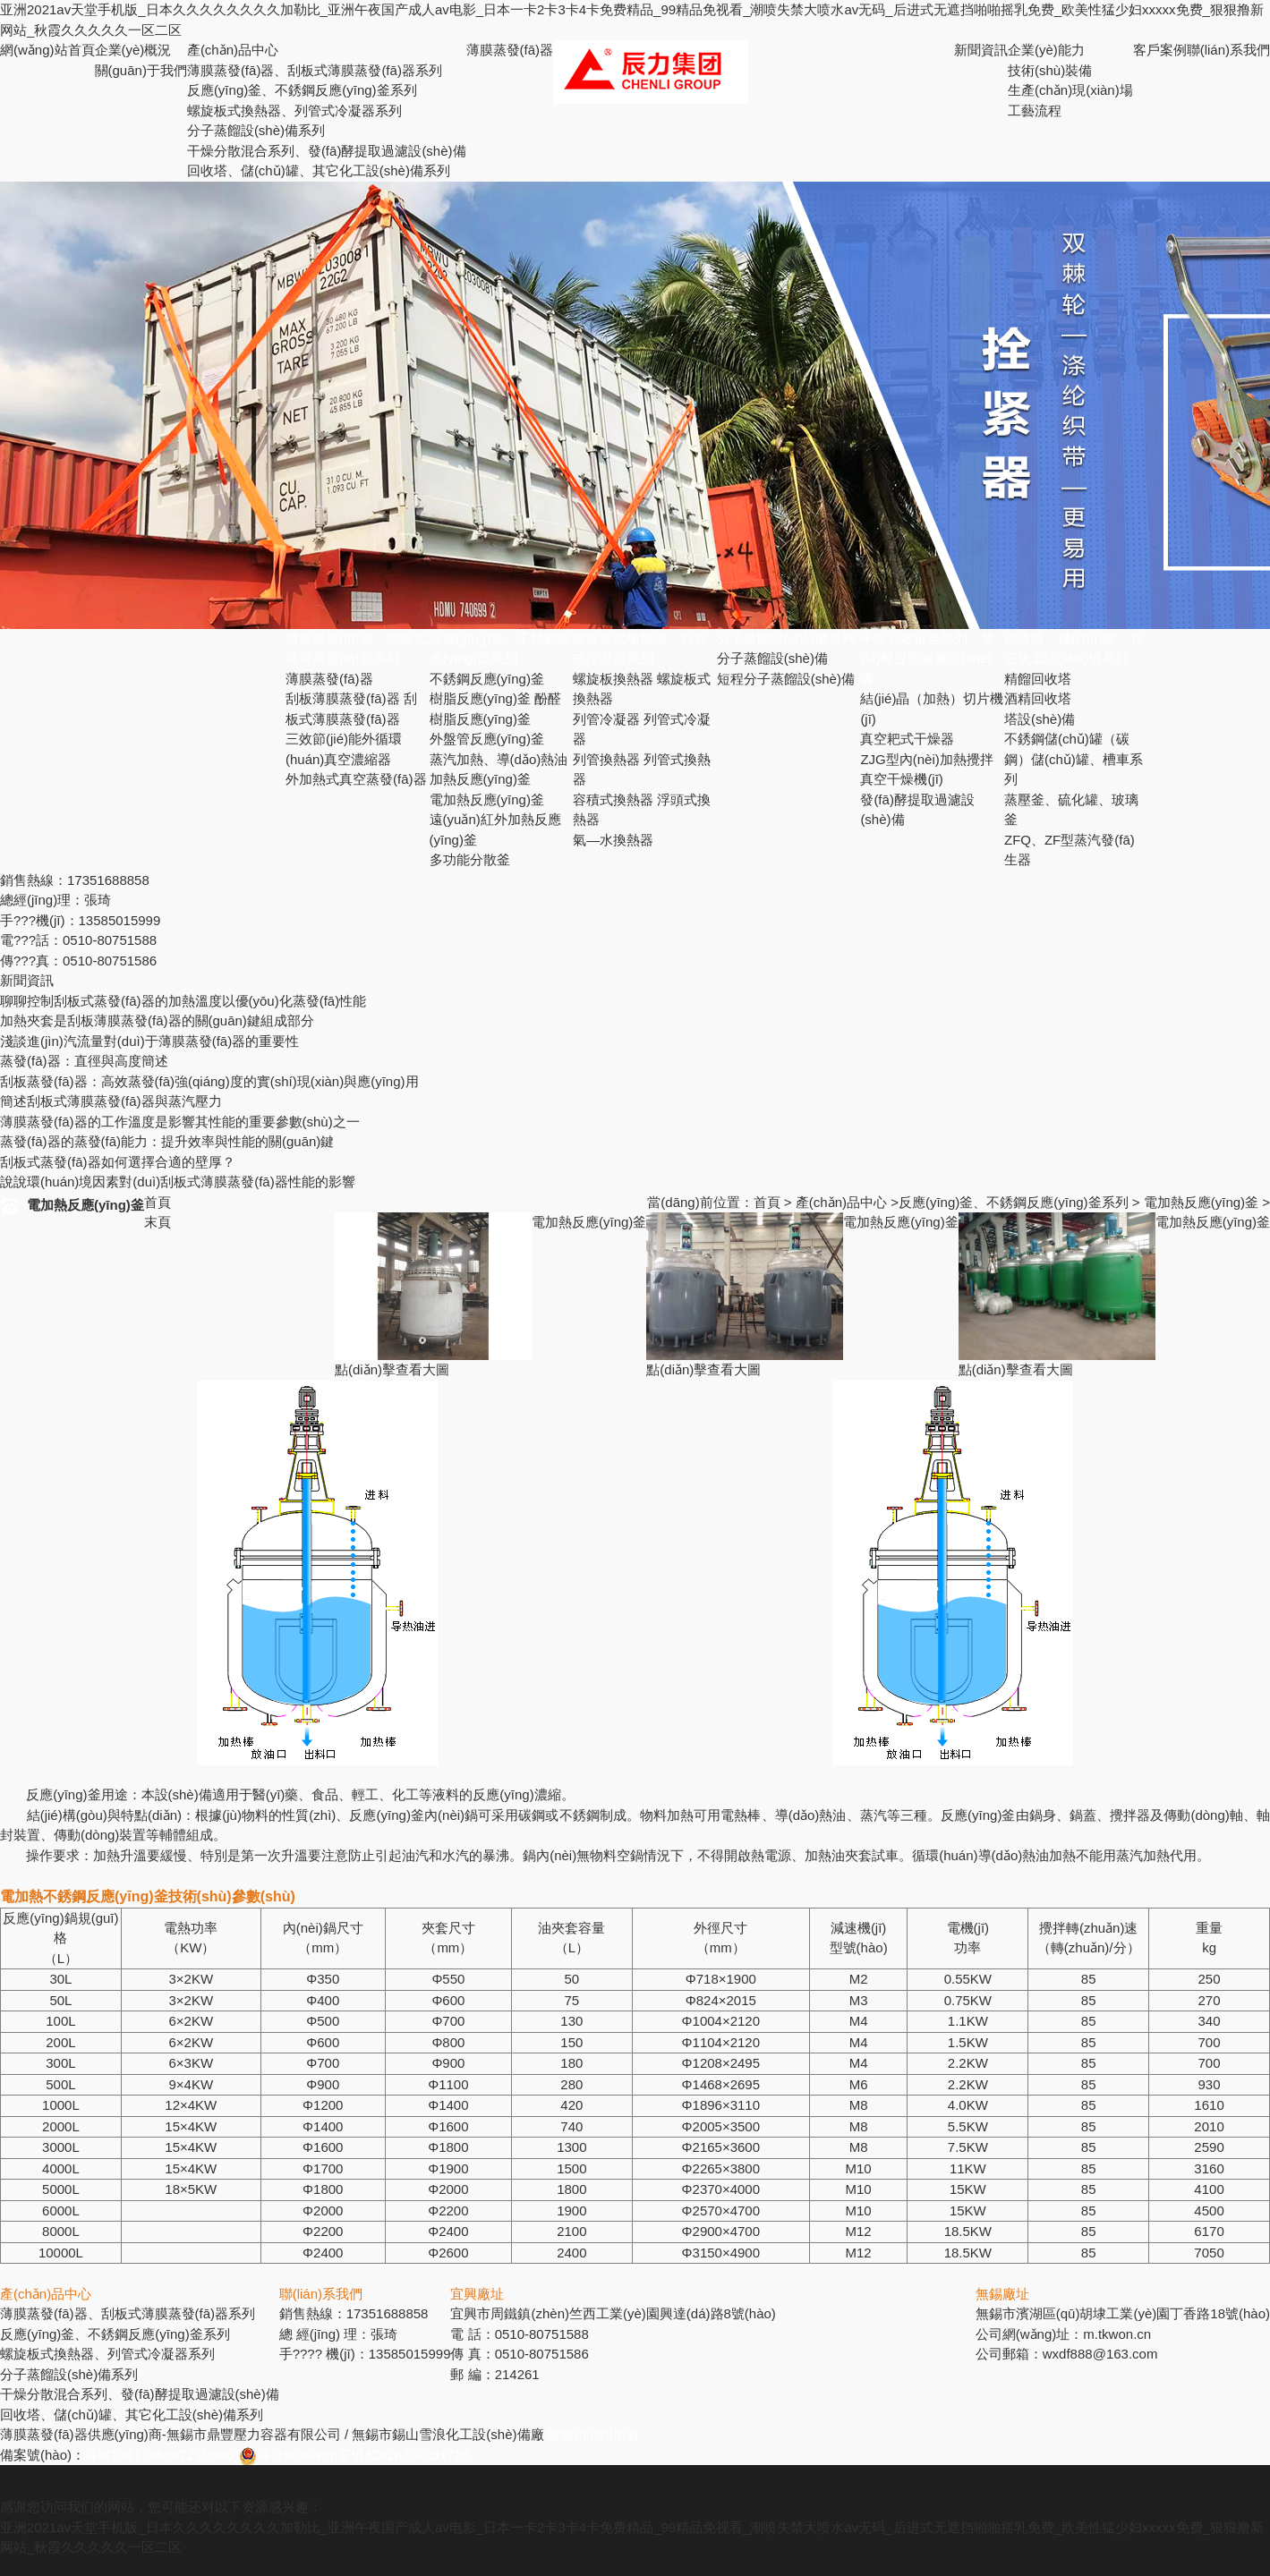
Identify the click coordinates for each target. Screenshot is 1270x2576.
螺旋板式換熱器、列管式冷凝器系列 (294, 110)
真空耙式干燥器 (907, 738)
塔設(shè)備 (1039, 719)
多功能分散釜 (470, 859)
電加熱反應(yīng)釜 (487, 799)
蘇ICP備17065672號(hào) (162, 2454)
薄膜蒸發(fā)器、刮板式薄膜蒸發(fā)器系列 (314, 70)
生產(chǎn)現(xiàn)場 (1070, 90)
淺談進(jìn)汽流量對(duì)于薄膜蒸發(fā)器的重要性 (149, 1041)
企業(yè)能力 (1046, 49)
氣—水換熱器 (613, 839)
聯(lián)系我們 (1228, 49)
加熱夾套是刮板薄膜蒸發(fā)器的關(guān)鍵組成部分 (157, 1020)
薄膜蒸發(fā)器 (510, 49)
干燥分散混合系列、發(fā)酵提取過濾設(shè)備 (326, 150)
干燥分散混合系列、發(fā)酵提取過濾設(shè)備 (927, 658)
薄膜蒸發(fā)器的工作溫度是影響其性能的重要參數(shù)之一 (180, 1121)
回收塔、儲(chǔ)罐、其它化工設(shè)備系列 (318, 170)
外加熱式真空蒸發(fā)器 (356, 778)
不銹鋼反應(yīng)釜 (487, 678)
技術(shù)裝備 (1050, 70)
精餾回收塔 (1037, 678)
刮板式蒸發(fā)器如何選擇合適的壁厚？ (117, 1161)
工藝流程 (1034, 110)
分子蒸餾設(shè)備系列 (256, 130)
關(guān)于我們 (141, 70)
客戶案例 (1160, 49)
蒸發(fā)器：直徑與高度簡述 (84, 1060)
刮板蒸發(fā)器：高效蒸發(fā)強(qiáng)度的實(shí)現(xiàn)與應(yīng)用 (209, 1081)
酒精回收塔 (1037, 698)
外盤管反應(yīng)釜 (487, 738)
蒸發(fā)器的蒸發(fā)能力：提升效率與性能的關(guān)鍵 (167, 1141)
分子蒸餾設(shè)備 (772, 658)
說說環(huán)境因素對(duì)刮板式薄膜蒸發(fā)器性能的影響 (177, 1181)
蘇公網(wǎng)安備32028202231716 (354, 2454)
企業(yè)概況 (133, 49)
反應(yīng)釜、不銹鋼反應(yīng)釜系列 (302, 90)
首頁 (767, 1202)
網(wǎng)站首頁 (47, 49)
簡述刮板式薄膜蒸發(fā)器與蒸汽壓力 (111, 1101)
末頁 (157, 1221)
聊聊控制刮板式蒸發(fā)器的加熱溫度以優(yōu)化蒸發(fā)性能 (183, 1000)
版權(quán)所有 (594, 2434)
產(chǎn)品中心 (232, 49)
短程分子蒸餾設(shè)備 (786, 678)
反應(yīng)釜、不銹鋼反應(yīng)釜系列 (1014, 1202)
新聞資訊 (981, 49)
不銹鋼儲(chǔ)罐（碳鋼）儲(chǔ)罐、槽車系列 (1073, 758)
